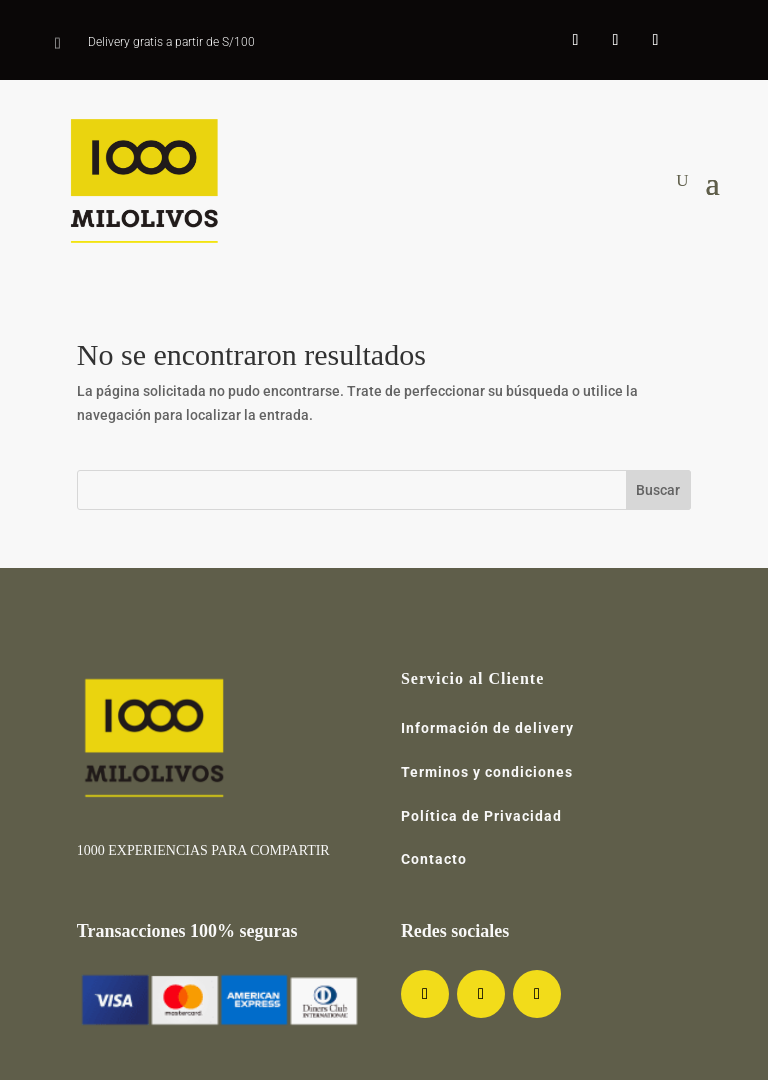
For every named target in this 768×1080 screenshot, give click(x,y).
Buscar (658, 490)
